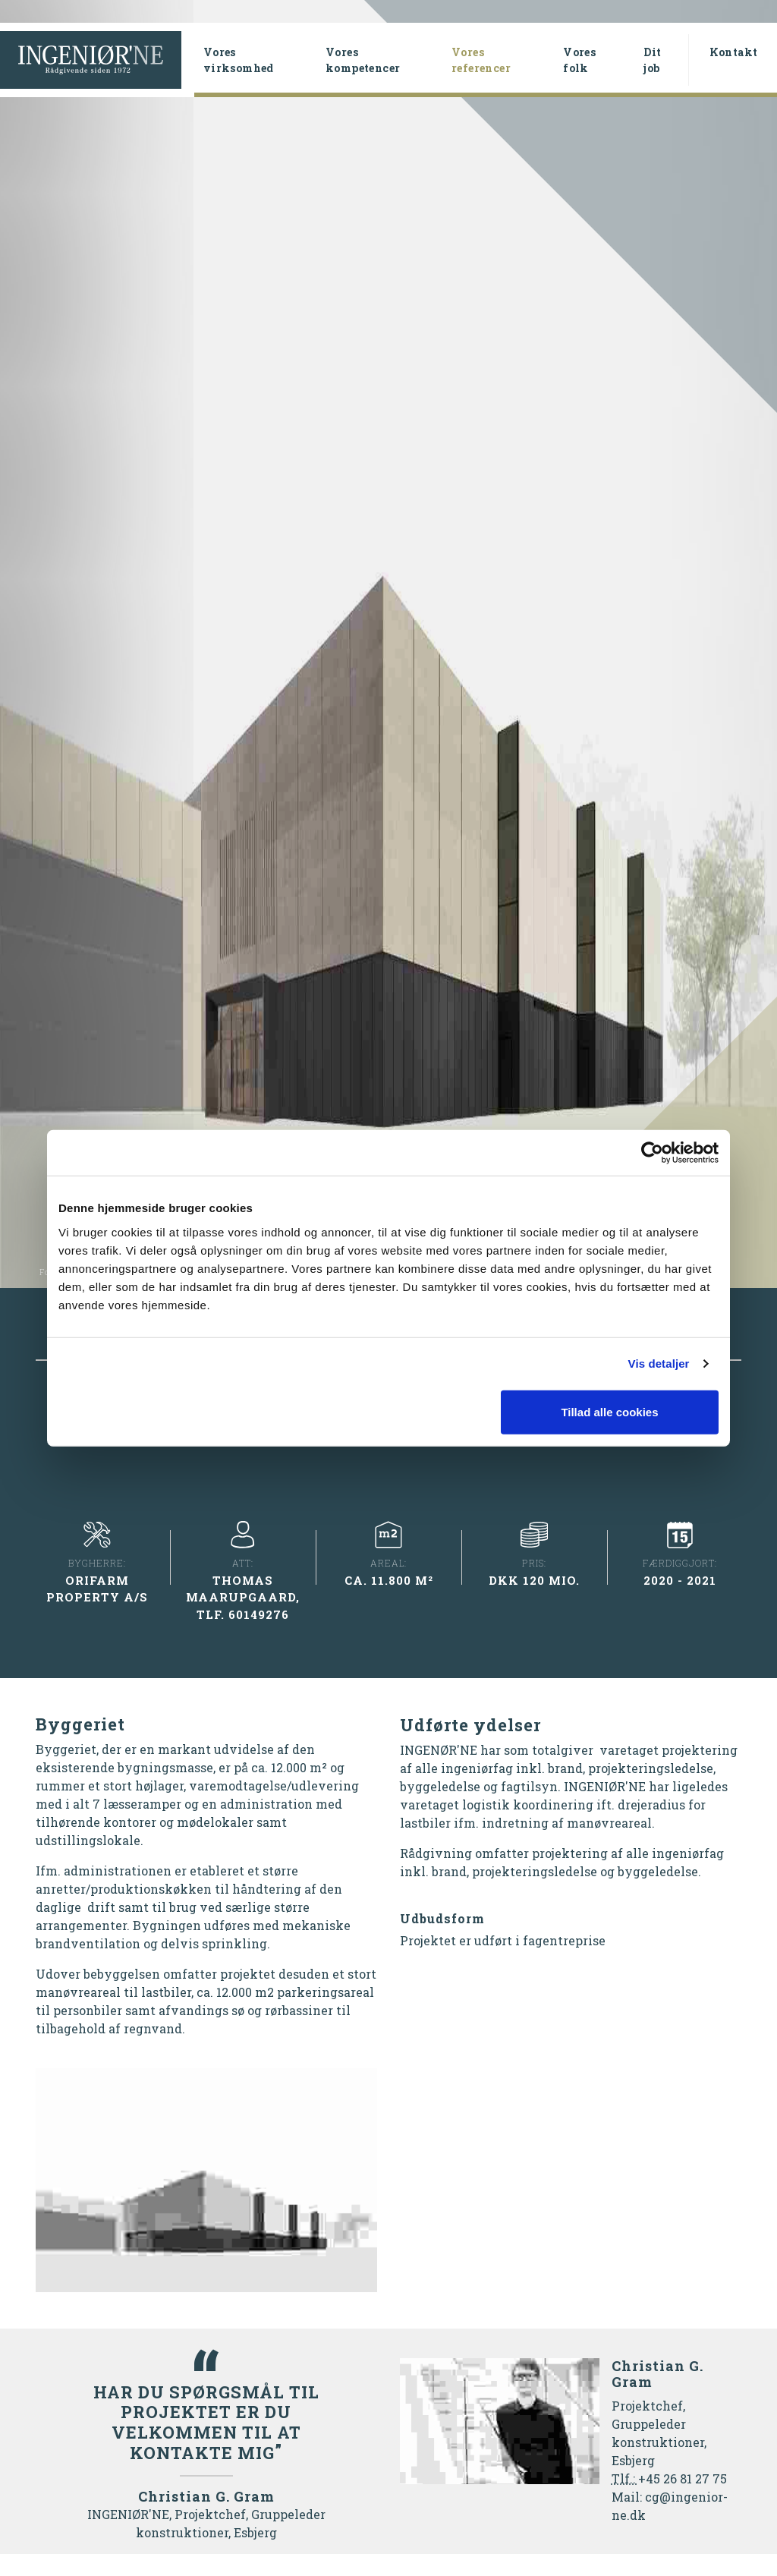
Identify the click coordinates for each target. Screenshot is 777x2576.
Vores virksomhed (238, 60)
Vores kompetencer (363, 60)
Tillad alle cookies (609, 1411)
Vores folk (579, 60)
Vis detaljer (659, 1363)
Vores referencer (500, 60)
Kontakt (733, 52)
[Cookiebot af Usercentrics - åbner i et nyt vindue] (652, 1153)
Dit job (652, 60)
